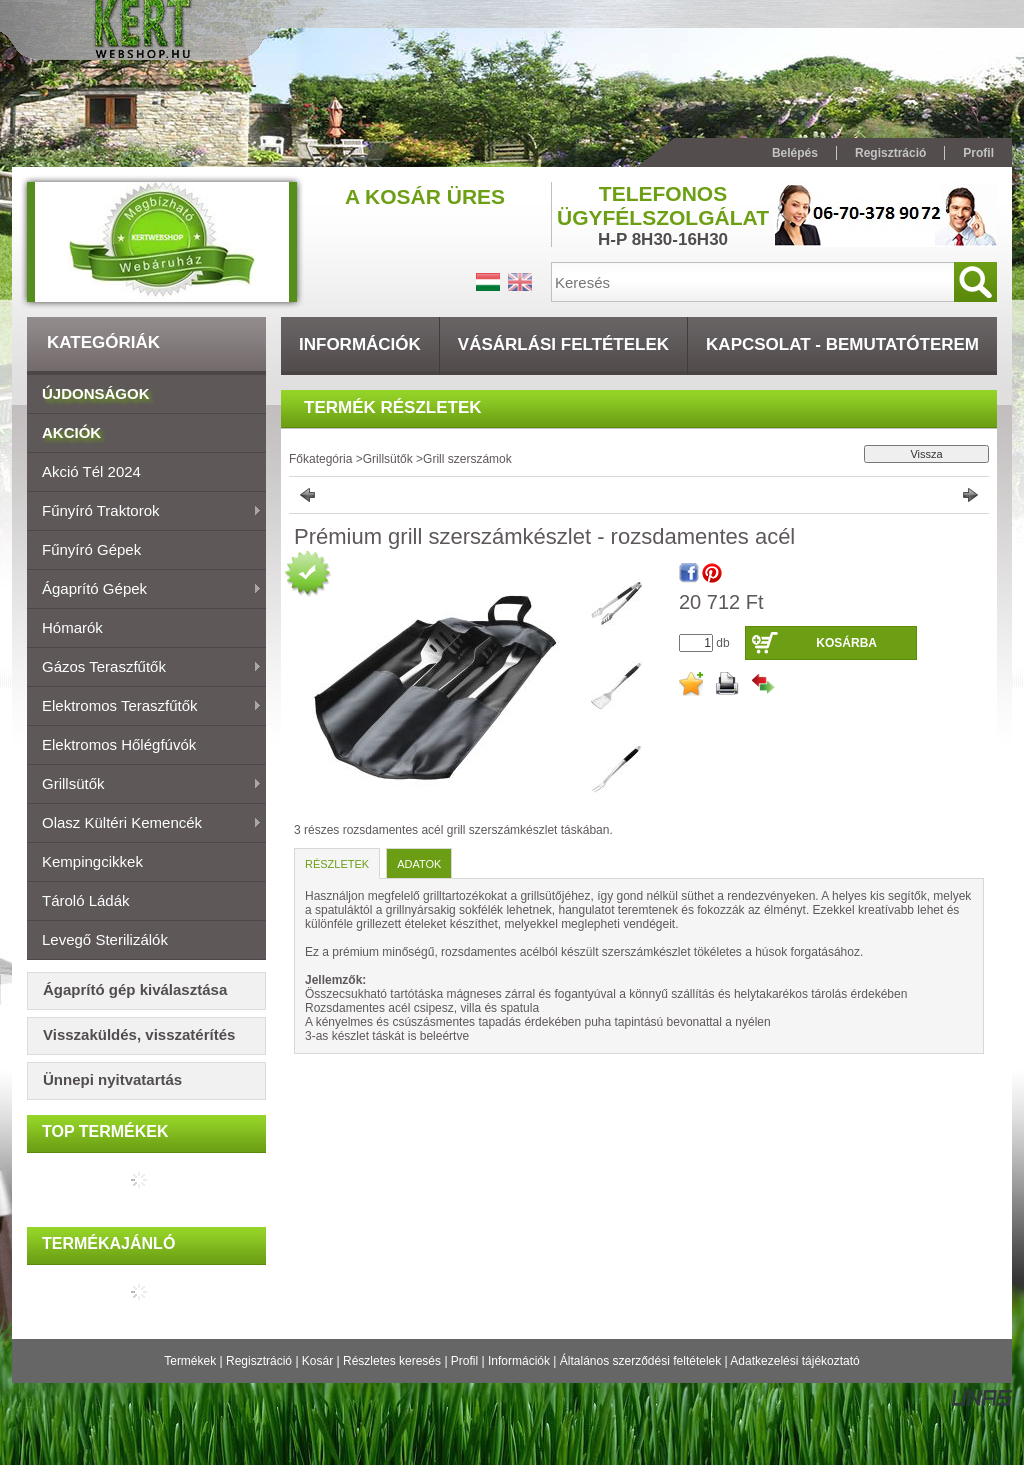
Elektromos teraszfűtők (144, 707)
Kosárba (846, 643)
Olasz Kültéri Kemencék (144, 824)
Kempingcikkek (92, 861)
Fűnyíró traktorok (144, 512)
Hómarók (72, 627)
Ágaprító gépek (144, 590)
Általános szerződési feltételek (640, 1361)
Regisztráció (259, 1361)
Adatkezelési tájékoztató (794, 1361)
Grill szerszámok (467, 459)
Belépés (795, 153)
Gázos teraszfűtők (144, 668)
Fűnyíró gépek (91, 549)
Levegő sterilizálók (105, 939)
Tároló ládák (86, 900)
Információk (519, 1361)
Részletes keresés (392, 1361)
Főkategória (320, 459)
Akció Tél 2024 (91, 471)
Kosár (317, 1361)
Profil (464, 1361)
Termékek (190, 1361)
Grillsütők (144, 785)
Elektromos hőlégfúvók (119, 744)
